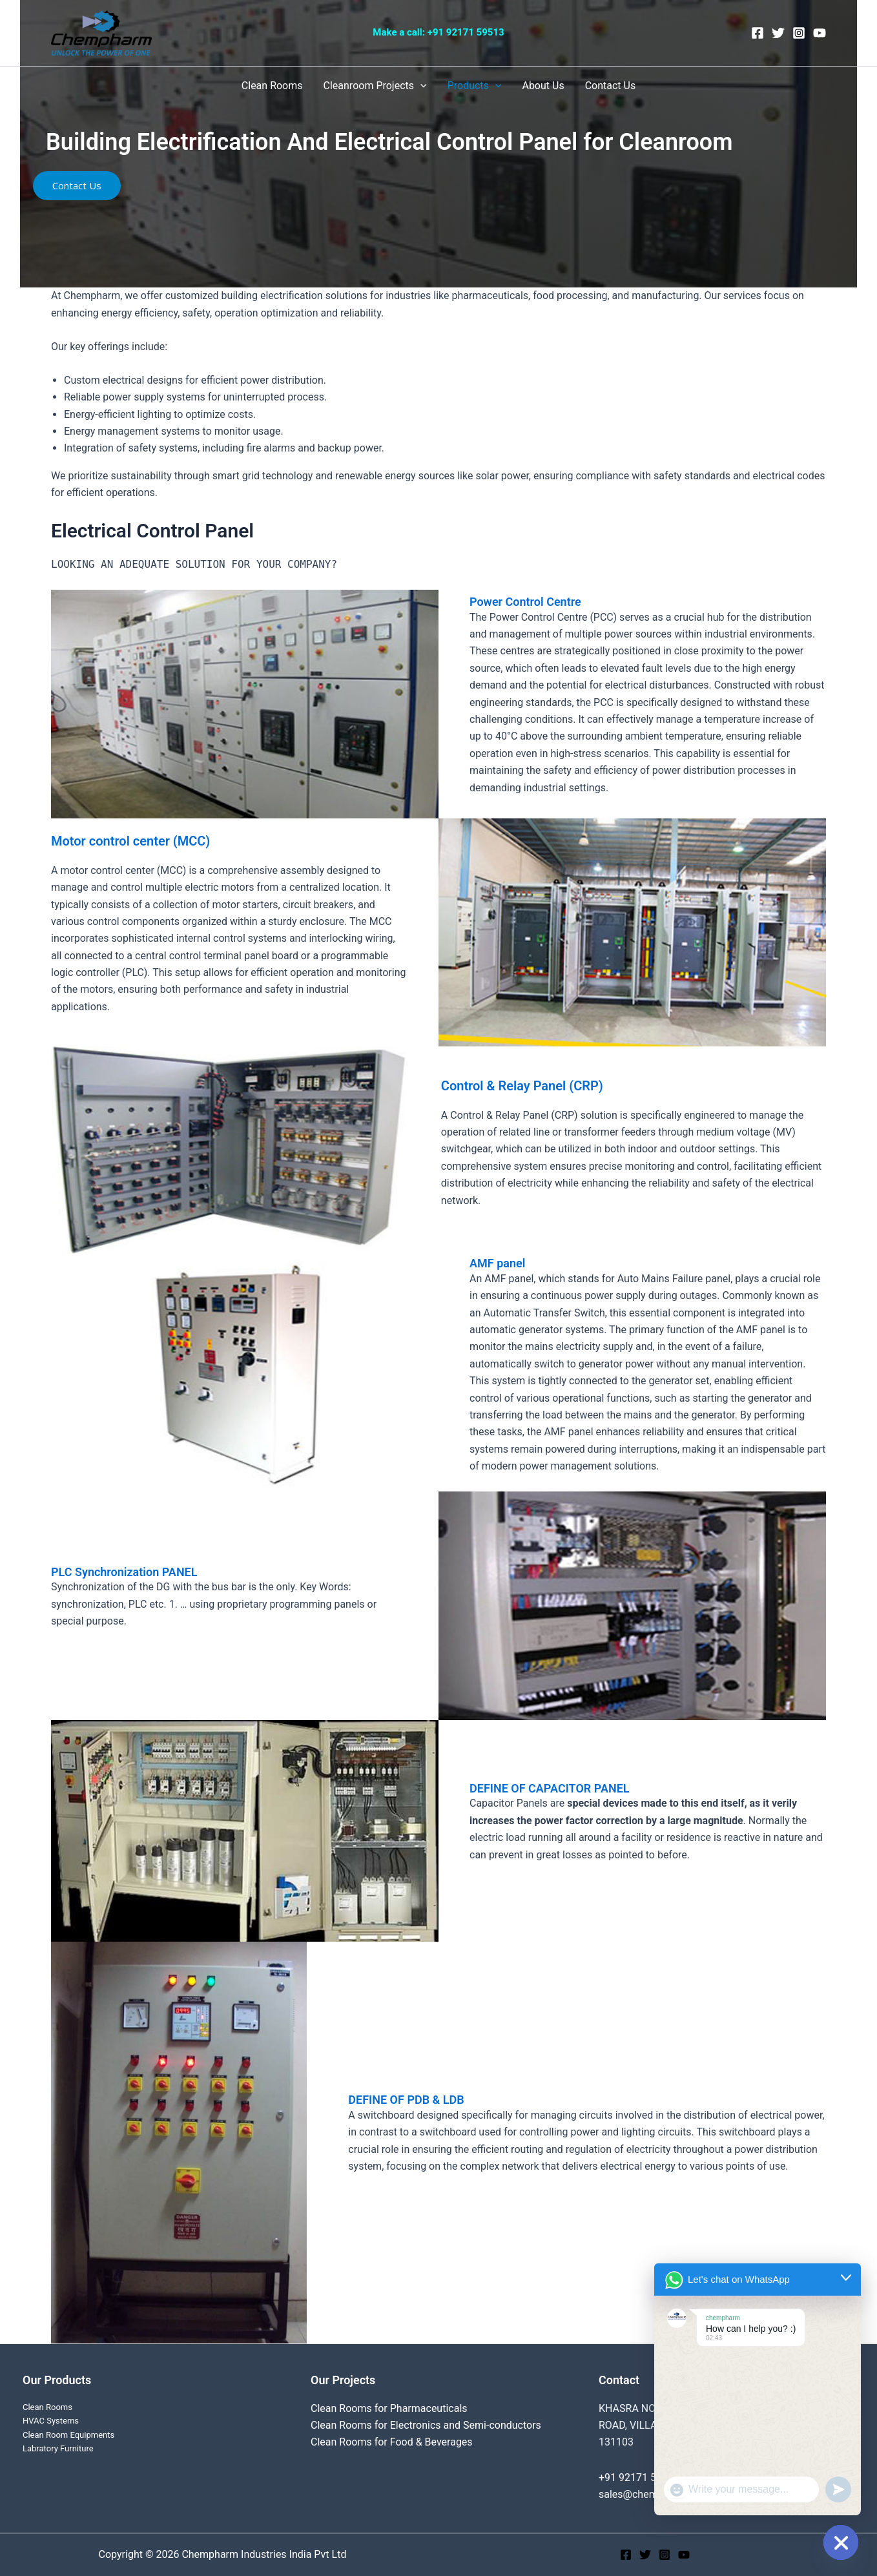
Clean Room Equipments (68, 2435)
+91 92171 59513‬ (466, 32)
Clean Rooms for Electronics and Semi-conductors (426, 2425)
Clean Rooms (272, 85)
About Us (543, 85)
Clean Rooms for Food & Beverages (392, 2442)
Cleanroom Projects (375, 86)
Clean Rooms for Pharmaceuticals (389, 2408)
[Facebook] (757, 32)
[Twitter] (778, 32)
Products (475, 86)
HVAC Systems (51, 2420)
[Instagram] (798, 32)
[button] (77, 185)
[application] (420, 86)
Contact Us (610, 85)
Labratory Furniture (58, 2448)
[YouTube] (819, 32)
